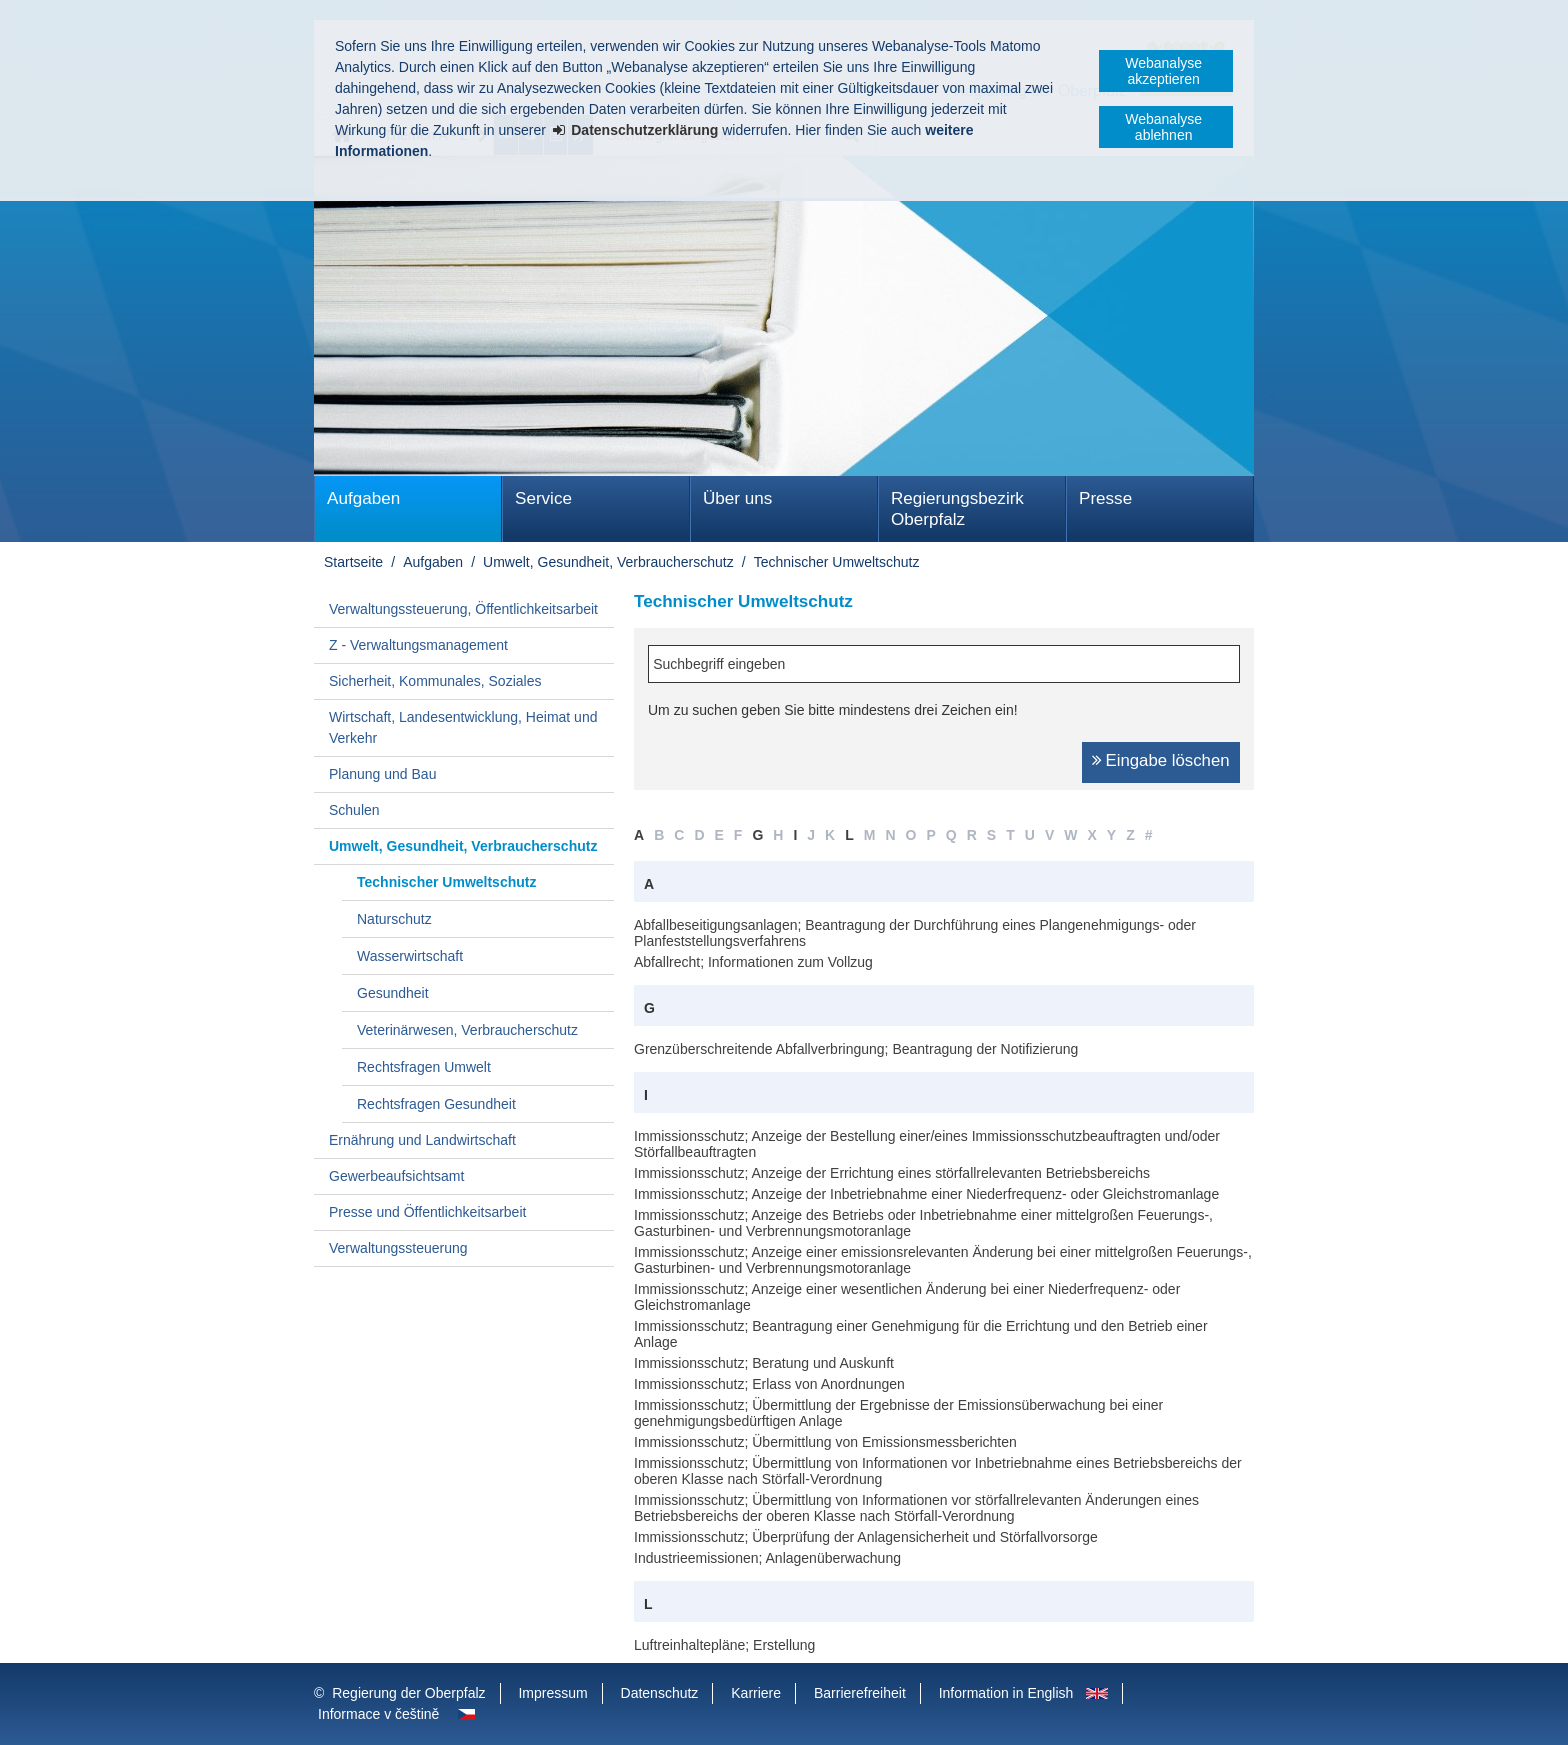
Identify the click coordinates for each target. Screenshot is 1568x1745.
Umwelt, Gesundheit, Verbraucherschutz (608, 562)
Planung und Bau (382, 774)
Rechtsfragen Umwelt (424, 1067)
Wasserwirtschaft (410, 956)
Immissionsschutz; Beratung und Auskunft (764, 1363)
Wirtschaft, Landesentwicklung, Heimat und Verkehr (463, 727)
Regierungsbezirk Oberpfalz (957, 509)
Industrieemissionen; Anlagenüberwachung (767, 1558)
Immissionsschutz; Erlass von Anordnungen (769, 1384)
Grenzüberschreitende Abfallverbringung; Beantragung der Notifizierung (856, 1049)
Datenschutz (660, 1693)
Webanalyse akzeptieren (1163, 71)
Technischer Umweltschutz (837, 562)
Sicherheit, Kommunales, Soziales (435, 681)
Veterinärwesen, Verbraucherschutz (467, 1030)
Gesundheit (393, 993)
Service (543, 498)
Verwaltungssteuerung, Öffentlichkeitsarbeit (463, 609)
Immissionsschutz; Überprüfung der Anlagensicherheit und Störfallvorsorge (866, 1537)
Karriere (756, 1693)
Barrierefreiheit (860, 1693)
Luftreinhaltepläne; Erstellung (724, 1645)
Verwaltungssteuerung (398, 1248)
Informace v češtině (378, 1714)
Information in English (1006, 1693)
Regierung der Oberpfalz (408, 1693)
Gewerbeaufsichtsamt (396, 1176)
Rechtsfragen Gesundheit (436, 1104)
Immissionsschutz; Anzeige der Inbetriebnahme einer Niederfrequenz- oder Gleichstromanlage (926, 1194)
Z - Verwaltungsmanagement (418, 645)
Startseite (353, 562)
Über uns (737, 498)
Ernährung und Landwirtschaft (422, 1140)
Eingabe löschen (1168, 760)
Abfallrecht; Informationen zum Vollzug (753, 962)
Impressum (552, 1693)
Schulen (354, 810)
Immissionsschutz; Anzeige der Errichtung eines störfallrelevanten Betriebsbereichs (892, 1173)
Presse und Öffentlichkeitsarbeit (427, 1212)
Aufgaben (363, 498)
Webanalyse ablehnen (1163, 127)
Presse (1105, 498)
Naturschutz (394, 919)
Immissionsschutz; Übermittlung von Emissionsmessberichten (825, 1442)
